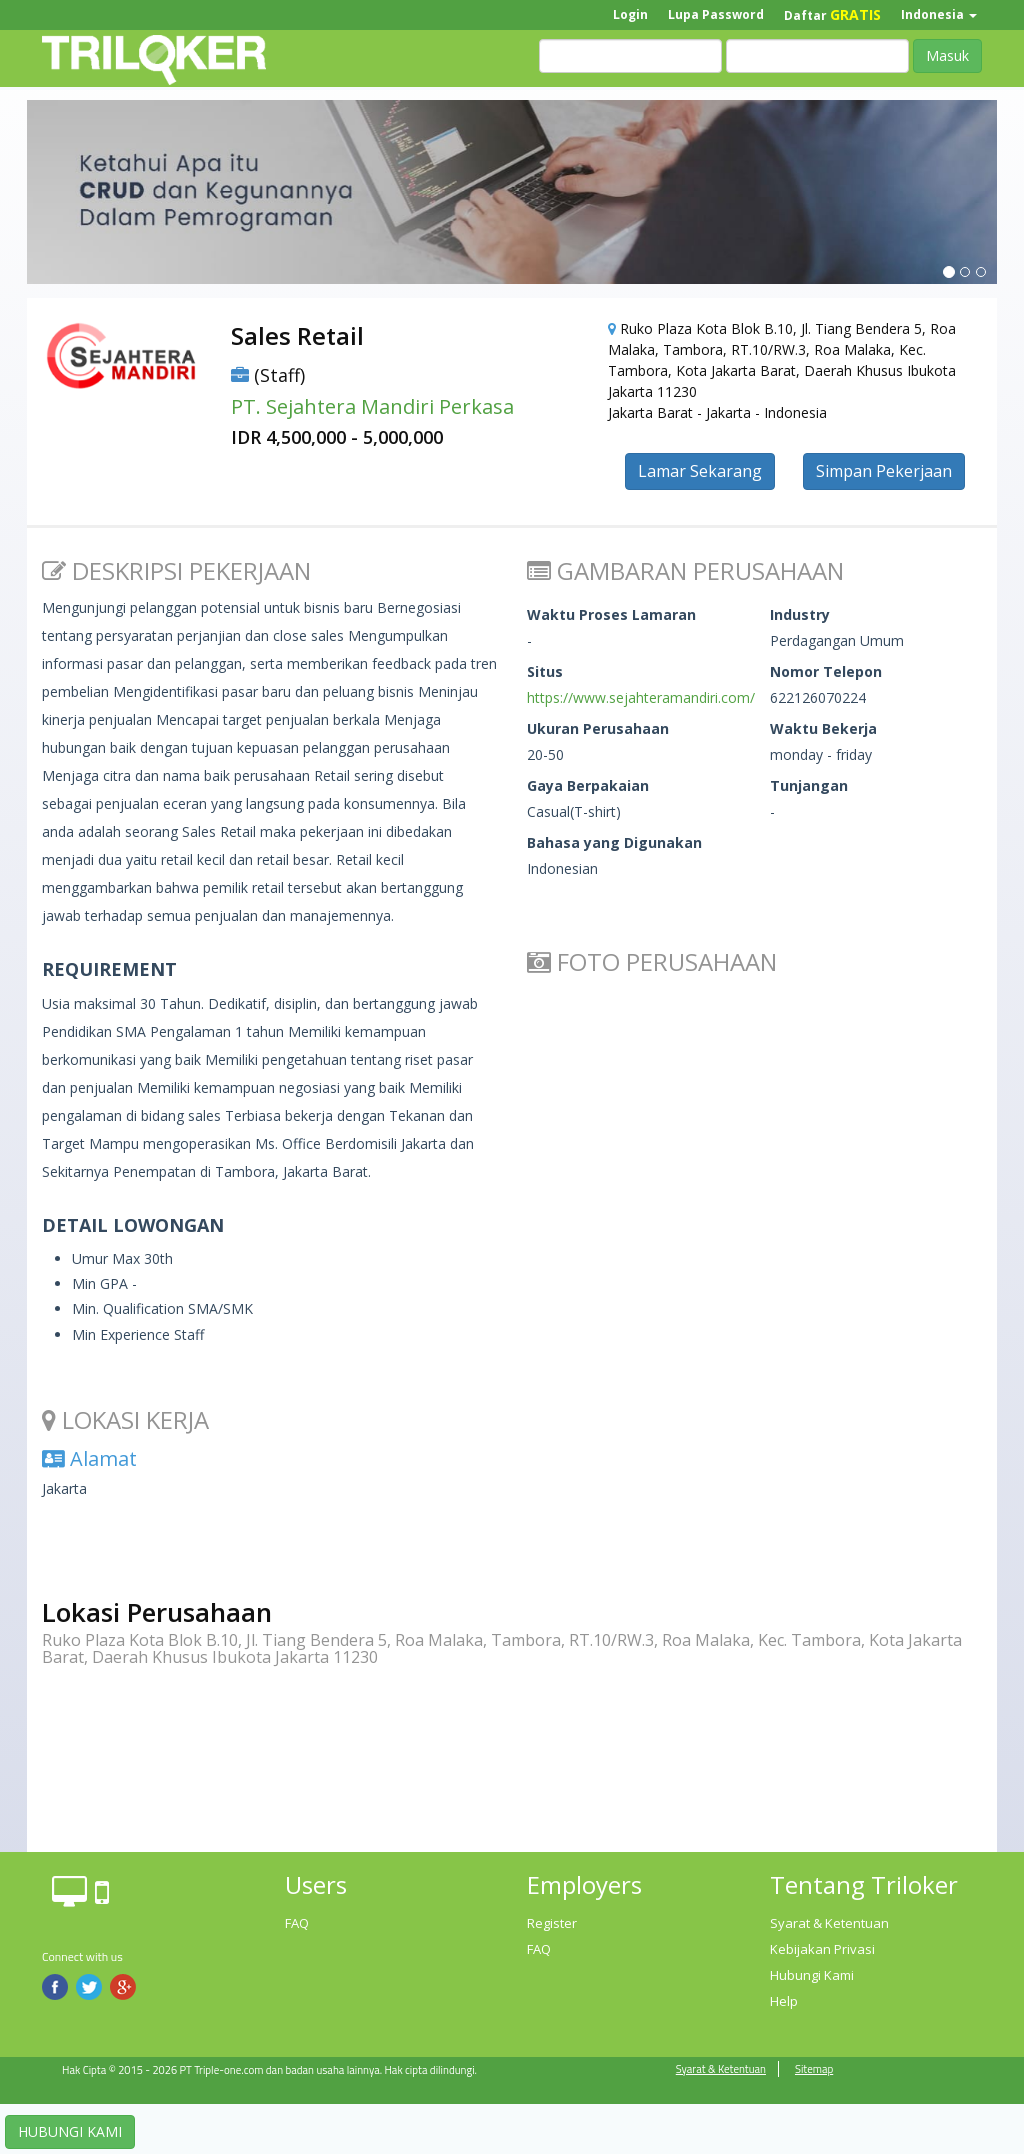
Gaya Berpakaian (588, 785)
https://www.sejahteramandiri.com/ (641, 697)
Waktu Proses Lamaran (611, 614)
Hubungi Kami (812, 1975)
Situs (545, 671)
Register (552, 1923)
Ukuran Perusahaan (598, 728)
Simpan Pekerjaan (884, 471)
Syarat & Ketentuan (829, 1923)
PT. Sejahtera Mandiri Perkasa (372, 406)
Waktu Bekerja (823, 728)
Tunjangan (809, 785)
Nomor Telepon (826, 671)
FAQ (297, 1923)
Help (784, 2001)
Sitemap (814, 2069)
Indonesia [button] (939, 14)
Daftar (832, 14)
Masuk (947, 55)
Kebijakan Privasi (822, 1949)
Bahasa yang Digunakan (614, 842)
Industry (800, 614)
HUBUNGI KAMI (70, 2131)
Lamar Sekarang (700, 471)
